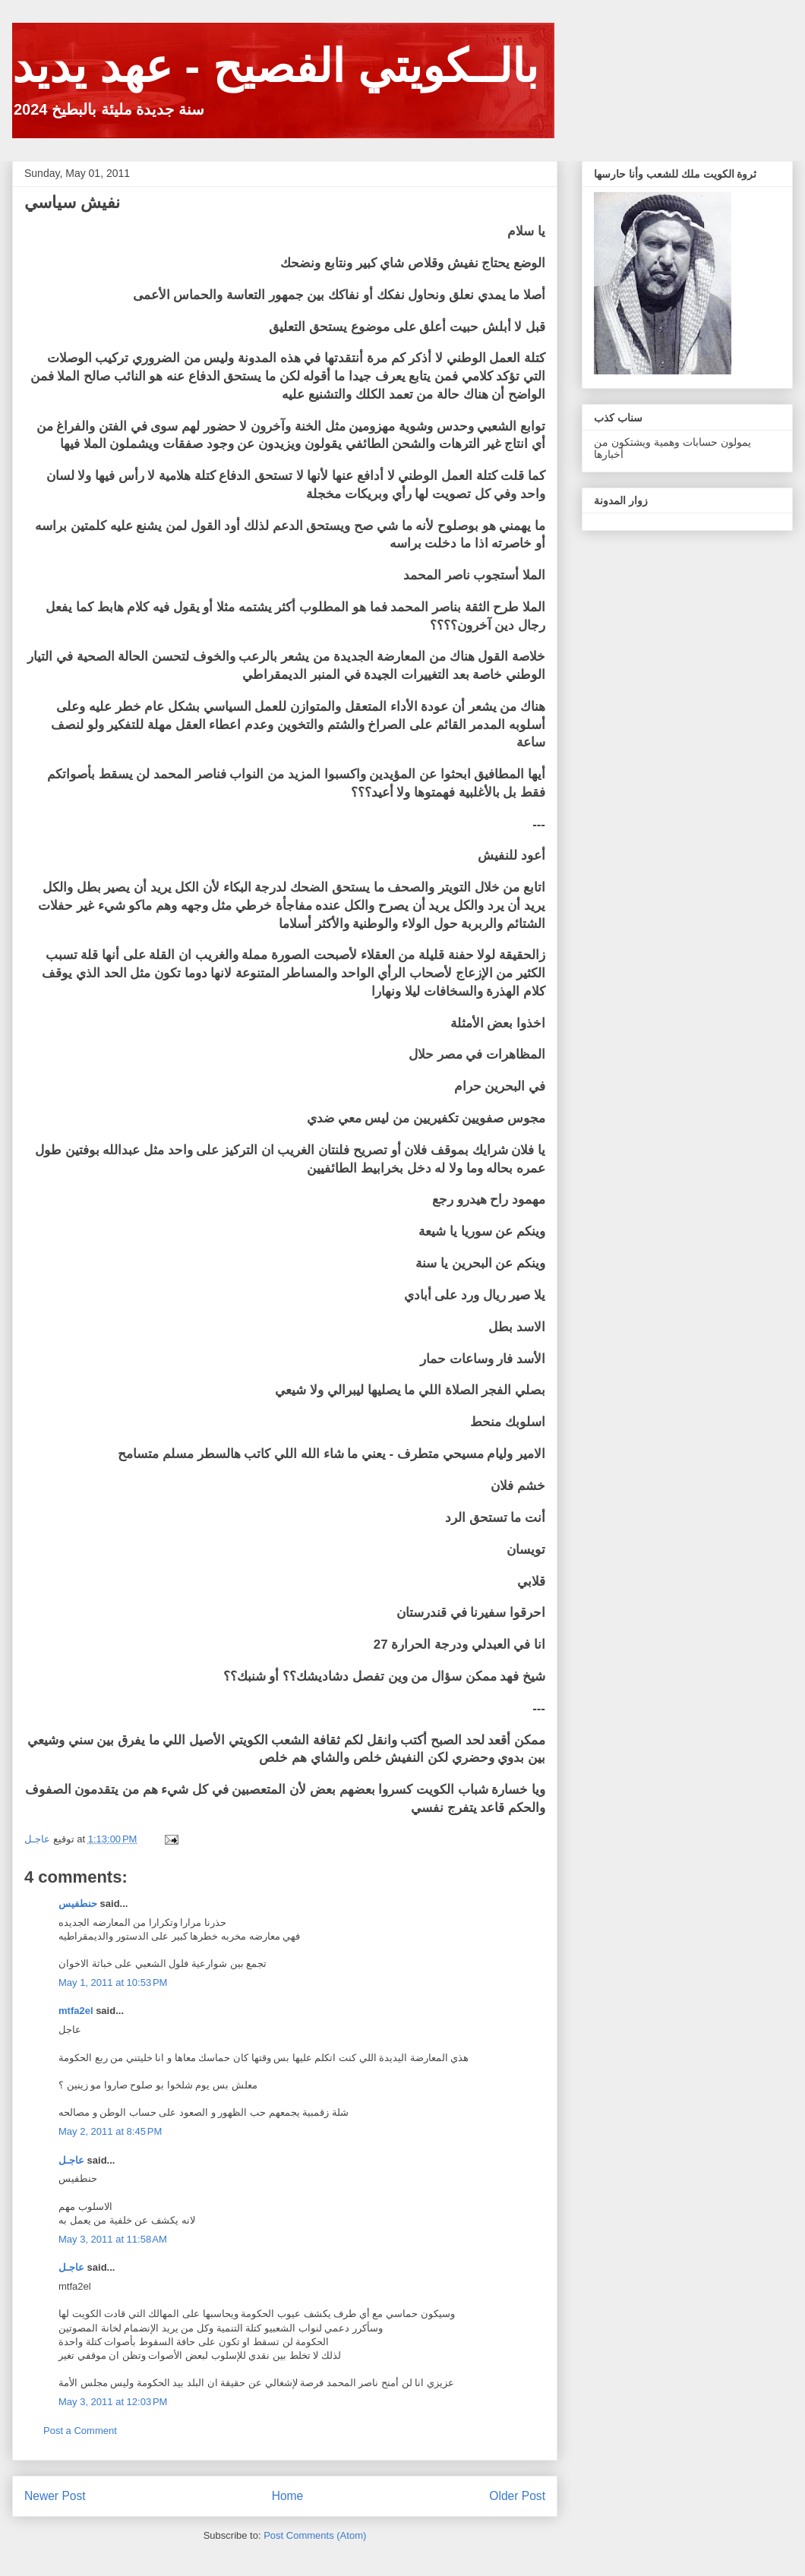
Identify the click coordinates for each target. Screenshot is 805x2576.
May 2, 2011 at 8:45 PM (110, 2131)
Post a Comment (80, 2430)
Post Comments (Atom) (315, 2535)
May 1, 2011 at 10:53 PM (112, 1982)
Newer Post (55, 2495)
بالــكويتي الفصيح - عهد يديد (275, 66)
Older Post (517, 2495)
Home (288, 2495)
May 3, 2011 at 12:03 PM (112, 2401)
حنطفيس (77, 1903)
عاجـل (71, 2160)
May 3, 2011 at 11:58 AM (112, 2239)
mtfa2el (75, 2010)
